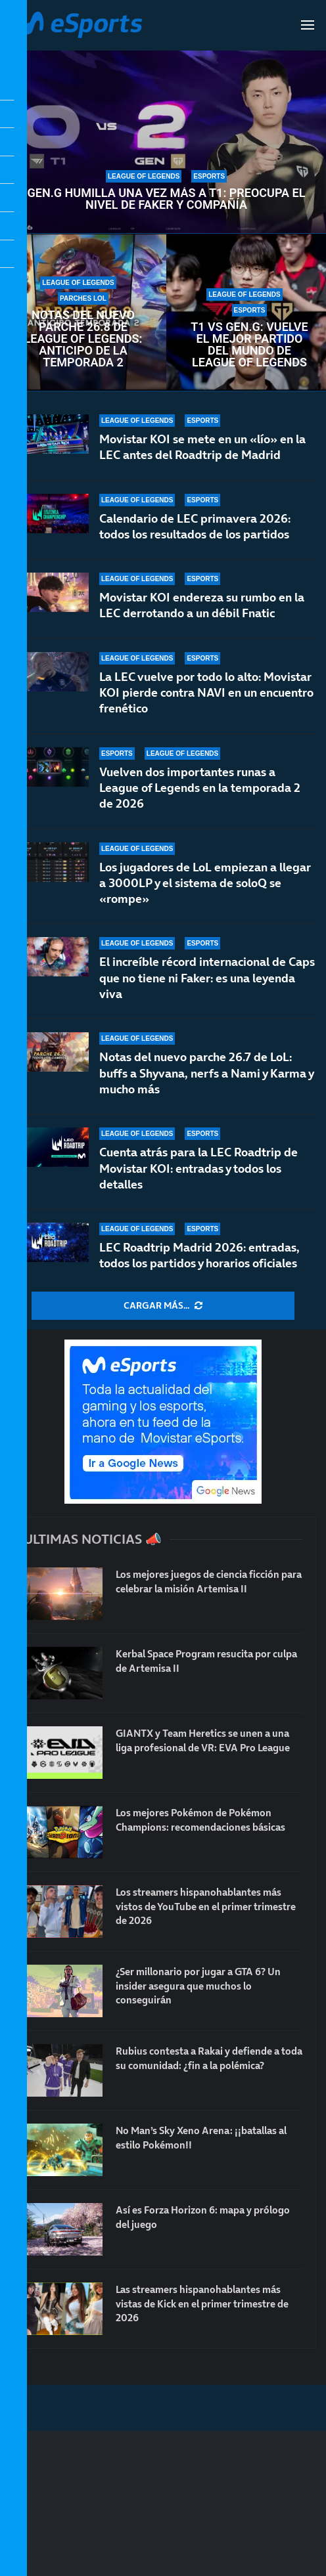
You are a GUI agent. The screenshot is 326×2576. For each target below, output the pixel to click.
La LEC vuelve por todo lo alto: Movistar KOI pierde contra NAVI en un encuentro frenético (206, 692)
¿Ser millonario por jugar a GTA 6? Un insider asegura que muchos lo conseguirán (205, 1987)
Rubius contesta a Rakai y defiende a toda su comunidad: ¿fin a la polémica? (206, 2066)
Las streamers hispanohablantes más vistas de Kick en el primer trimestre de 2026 (205, 2304)
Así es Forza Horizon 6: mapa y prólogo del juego (189, 2217)
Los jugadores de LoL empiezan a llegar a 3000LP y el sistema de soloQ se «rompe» (205, 883)
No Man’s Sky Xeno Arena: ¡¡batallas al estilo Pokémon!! (209, 2138)
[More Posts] (163, 1306)
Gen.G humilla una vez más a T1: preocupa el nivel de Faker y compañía (167, 199)
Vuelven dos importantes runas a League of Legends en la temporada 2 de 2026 (199, 788)
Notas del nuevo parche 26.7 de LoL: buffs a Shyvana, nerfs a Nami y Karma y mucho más (206, 1073)
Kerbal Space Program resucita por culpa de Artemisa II (200, 1661)
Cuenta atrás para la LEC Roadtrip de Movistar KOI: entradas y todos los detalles (198, 1168)
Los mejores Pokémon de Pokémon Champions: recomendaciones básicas (206, 1820)
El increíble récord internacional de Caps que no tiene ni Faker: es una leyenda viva (207, 977)
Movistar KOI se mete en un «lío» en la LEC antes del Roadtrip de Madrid (202, 447)
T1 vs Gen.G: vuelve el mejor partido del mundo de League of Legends (249, 344)
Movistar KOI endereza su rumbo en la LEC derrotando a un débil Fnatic (201, 605)
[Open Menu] (307, 25)
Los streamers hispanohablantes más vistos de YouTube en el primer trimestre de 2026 (205, 1907)
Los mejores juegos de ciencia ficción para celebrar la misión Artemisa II (204, 1581)
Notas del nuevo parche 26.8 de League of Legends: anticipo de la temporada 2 (83, 338)
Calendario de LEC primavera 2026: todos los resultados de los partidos (195, 526)
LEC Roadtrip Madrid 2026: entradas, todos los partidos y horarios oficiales (199, 1255)
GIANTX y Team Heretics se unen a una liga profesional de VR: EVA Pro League (201, 1748)
